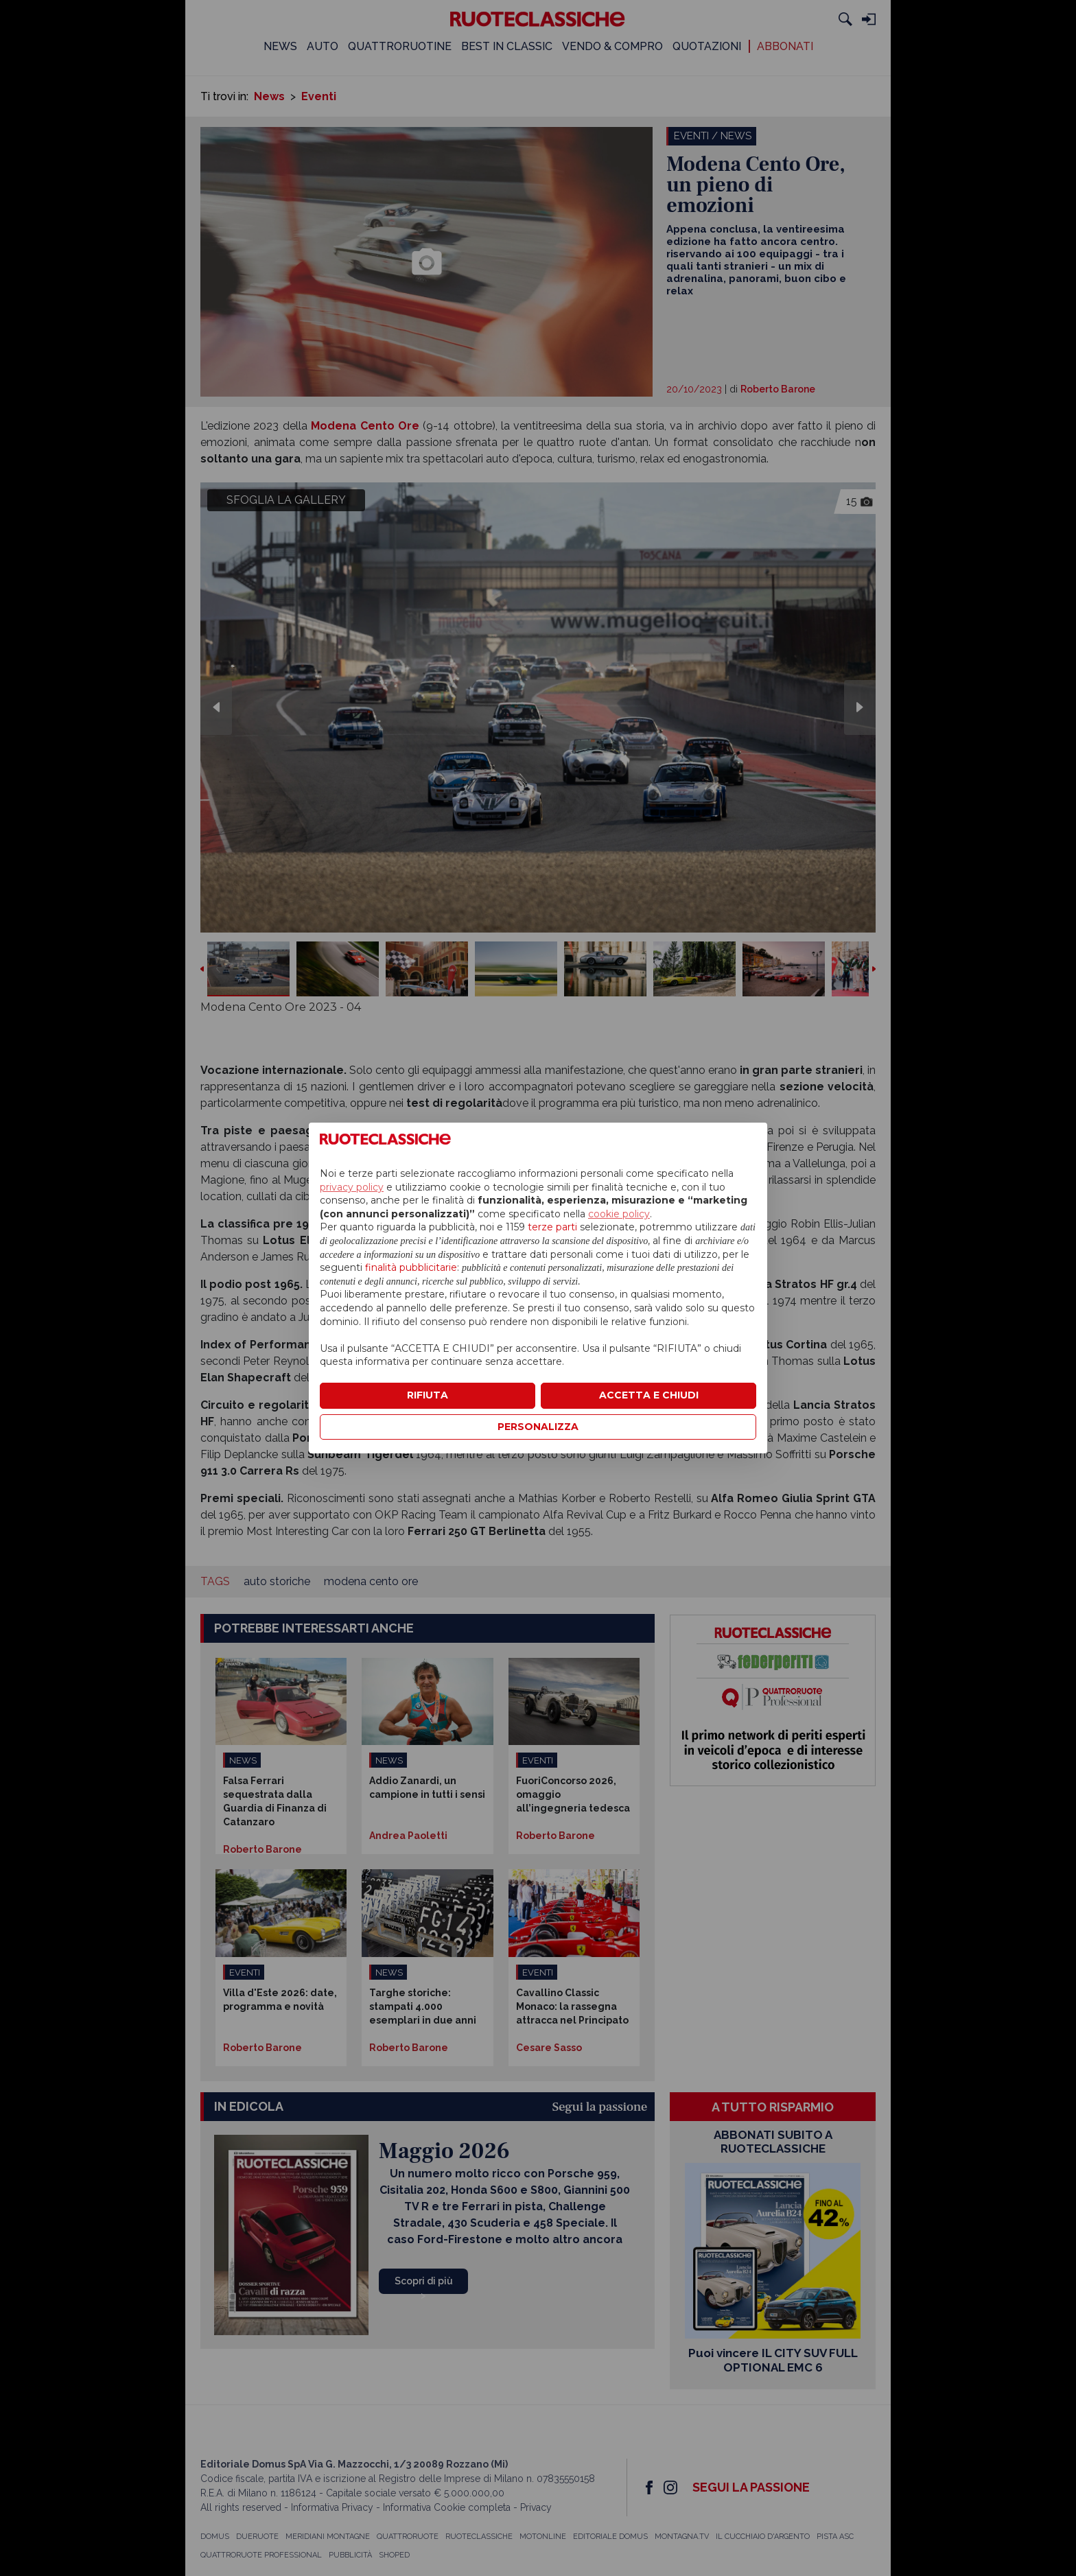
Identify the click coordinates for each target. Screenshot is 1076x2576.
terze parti (552, 1227)
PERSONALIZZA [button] (538, 1426)
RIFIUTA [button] (427, 1395)
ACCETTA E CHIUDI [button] (649, 1395)
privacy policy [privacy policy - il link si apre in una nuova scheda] (352, 1187)
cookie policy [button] (619, 1214)
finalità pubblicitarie (411, 1267)
